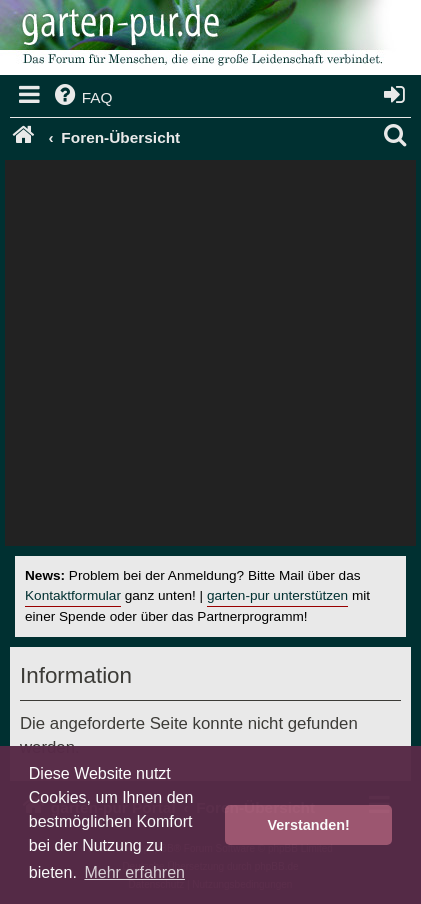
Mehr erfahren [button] (134, 872)
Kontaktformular (73, 595)
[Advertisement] (210, 358)
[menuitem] (82, 98)
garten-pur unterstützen (277, 595)
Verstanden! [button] (309, 825)
